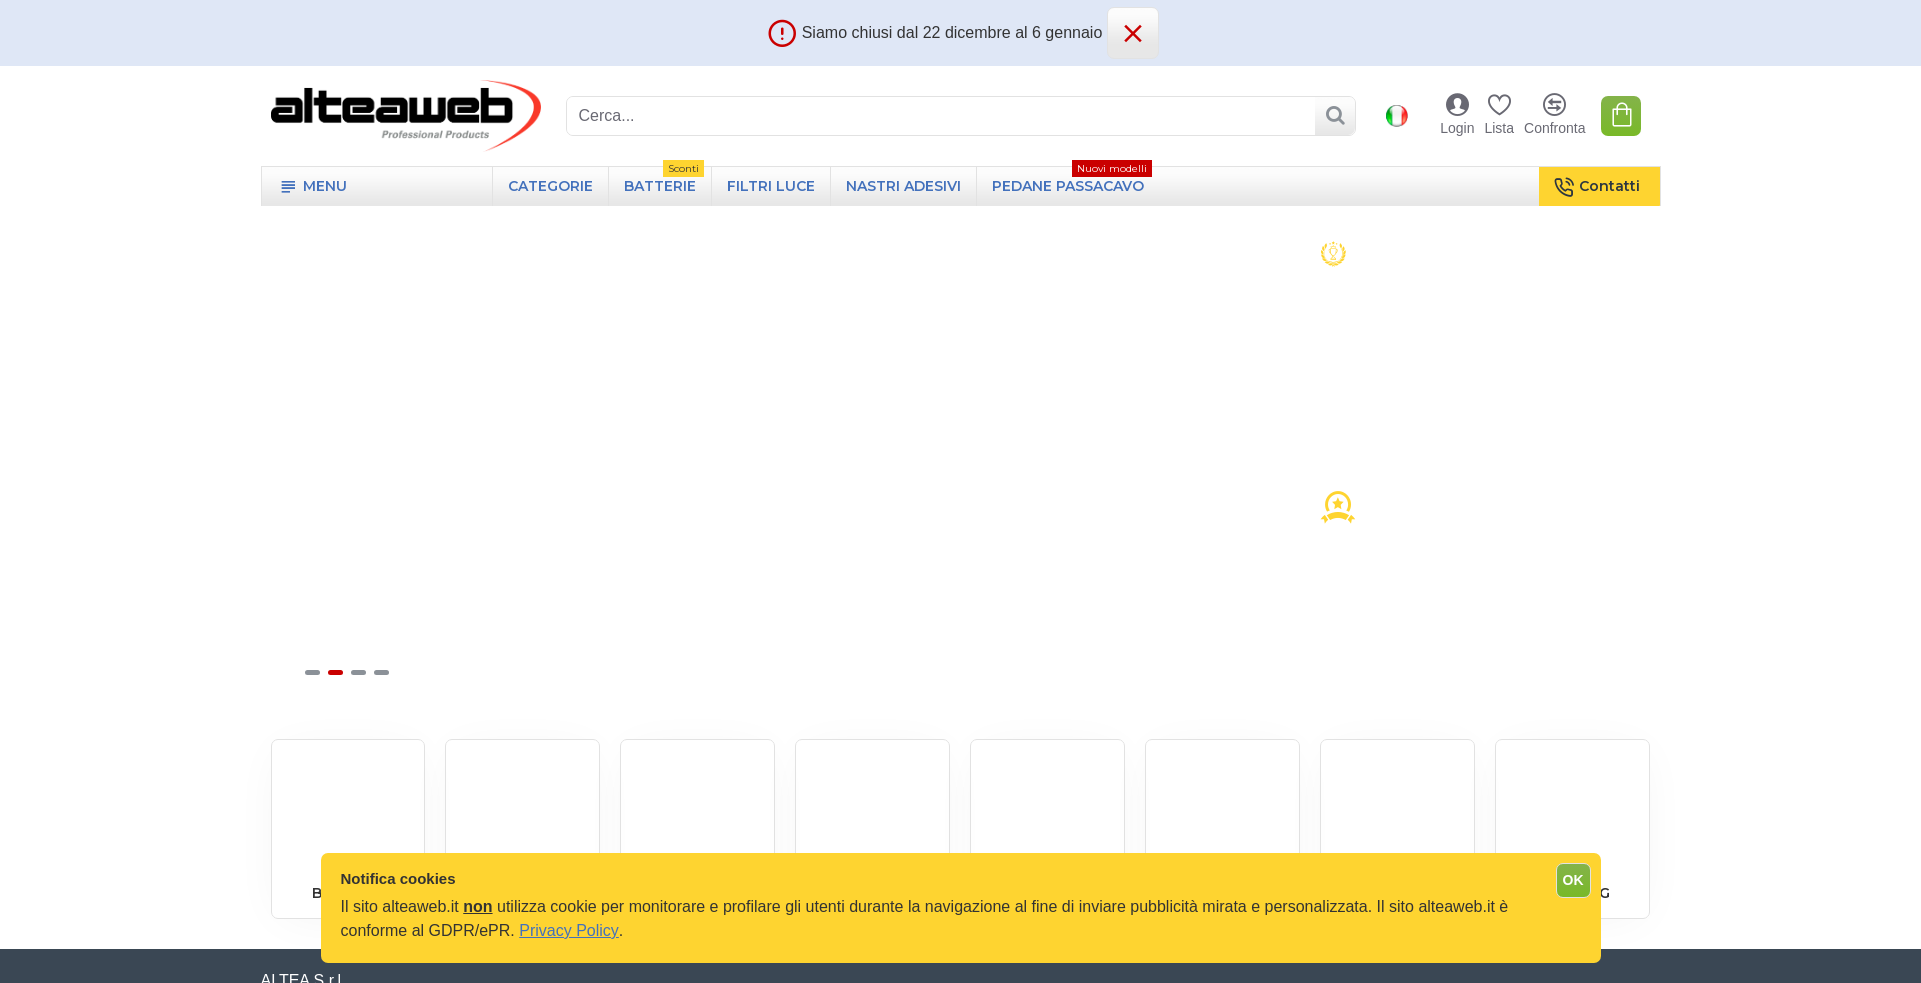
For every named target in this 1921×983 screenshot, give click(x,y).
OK (1573, 880)
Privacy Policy (569, 930)
